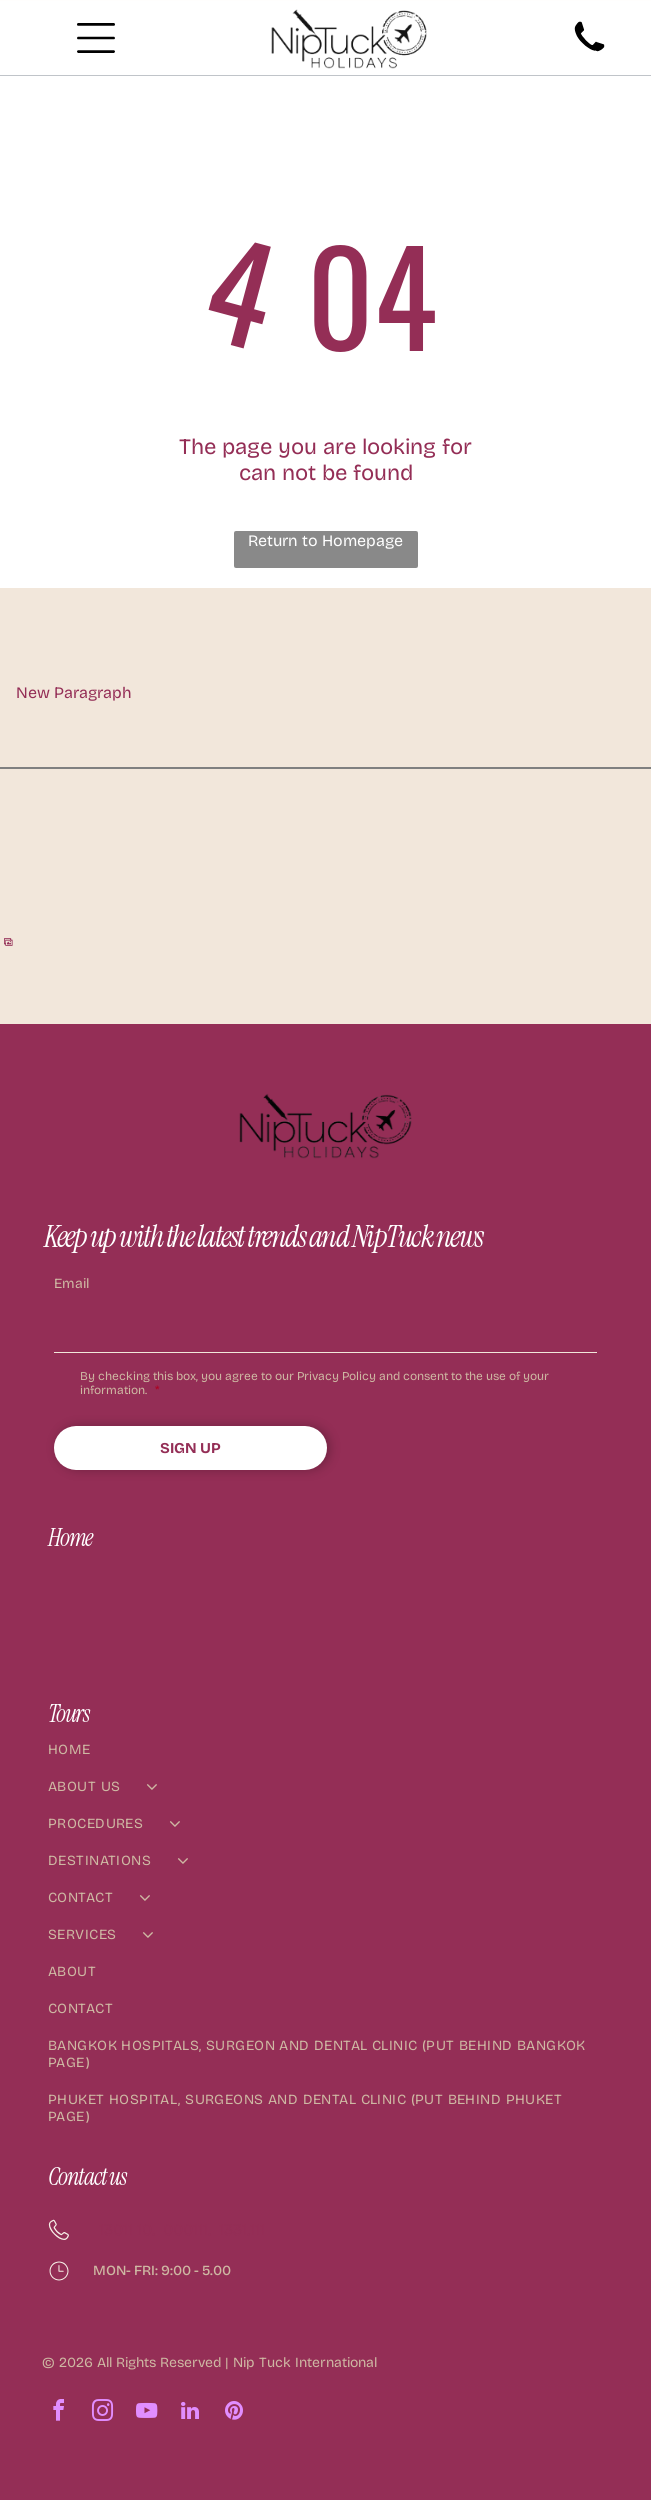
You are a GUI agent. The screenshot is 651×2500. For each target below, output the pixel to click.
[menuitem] (325, 1759)
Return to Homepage (325, 540)
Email (71, 1283)
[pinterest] (234, 2413)
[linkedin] (190, 2413)
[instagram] (102, 2413)
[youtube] (146, 2413)
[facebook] (58, 2413)
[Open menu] (96, 38)
